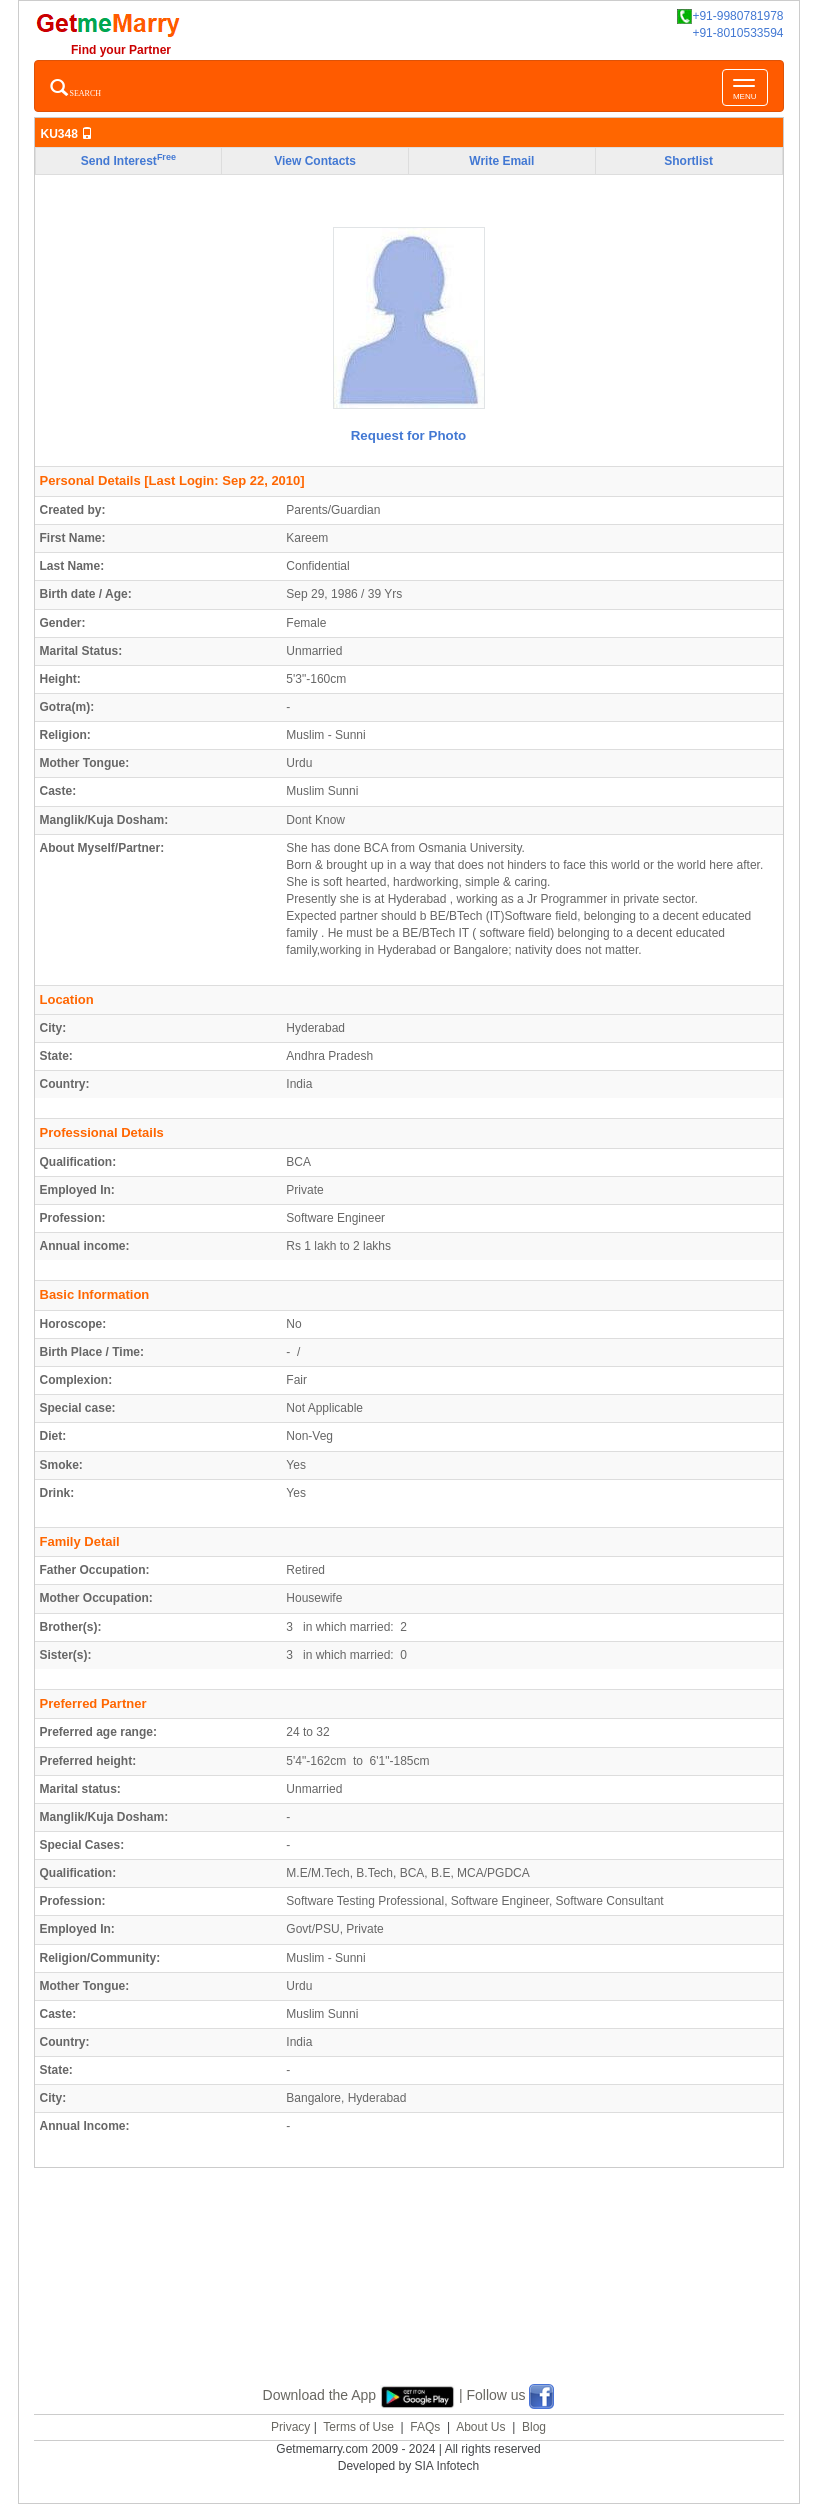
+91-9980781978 (730, 16)
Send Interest (128, 160)
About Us (480, 2427)
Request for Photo (409, 435)
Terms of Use (358, 2427)
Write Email (501, 161)
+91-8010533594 (737, 33)
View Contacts (315, 161)
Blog (534, 2427)
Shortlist (688, 161)
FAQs (425, 2427)
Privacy (290, 2427)
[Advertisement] (409, 2300)
